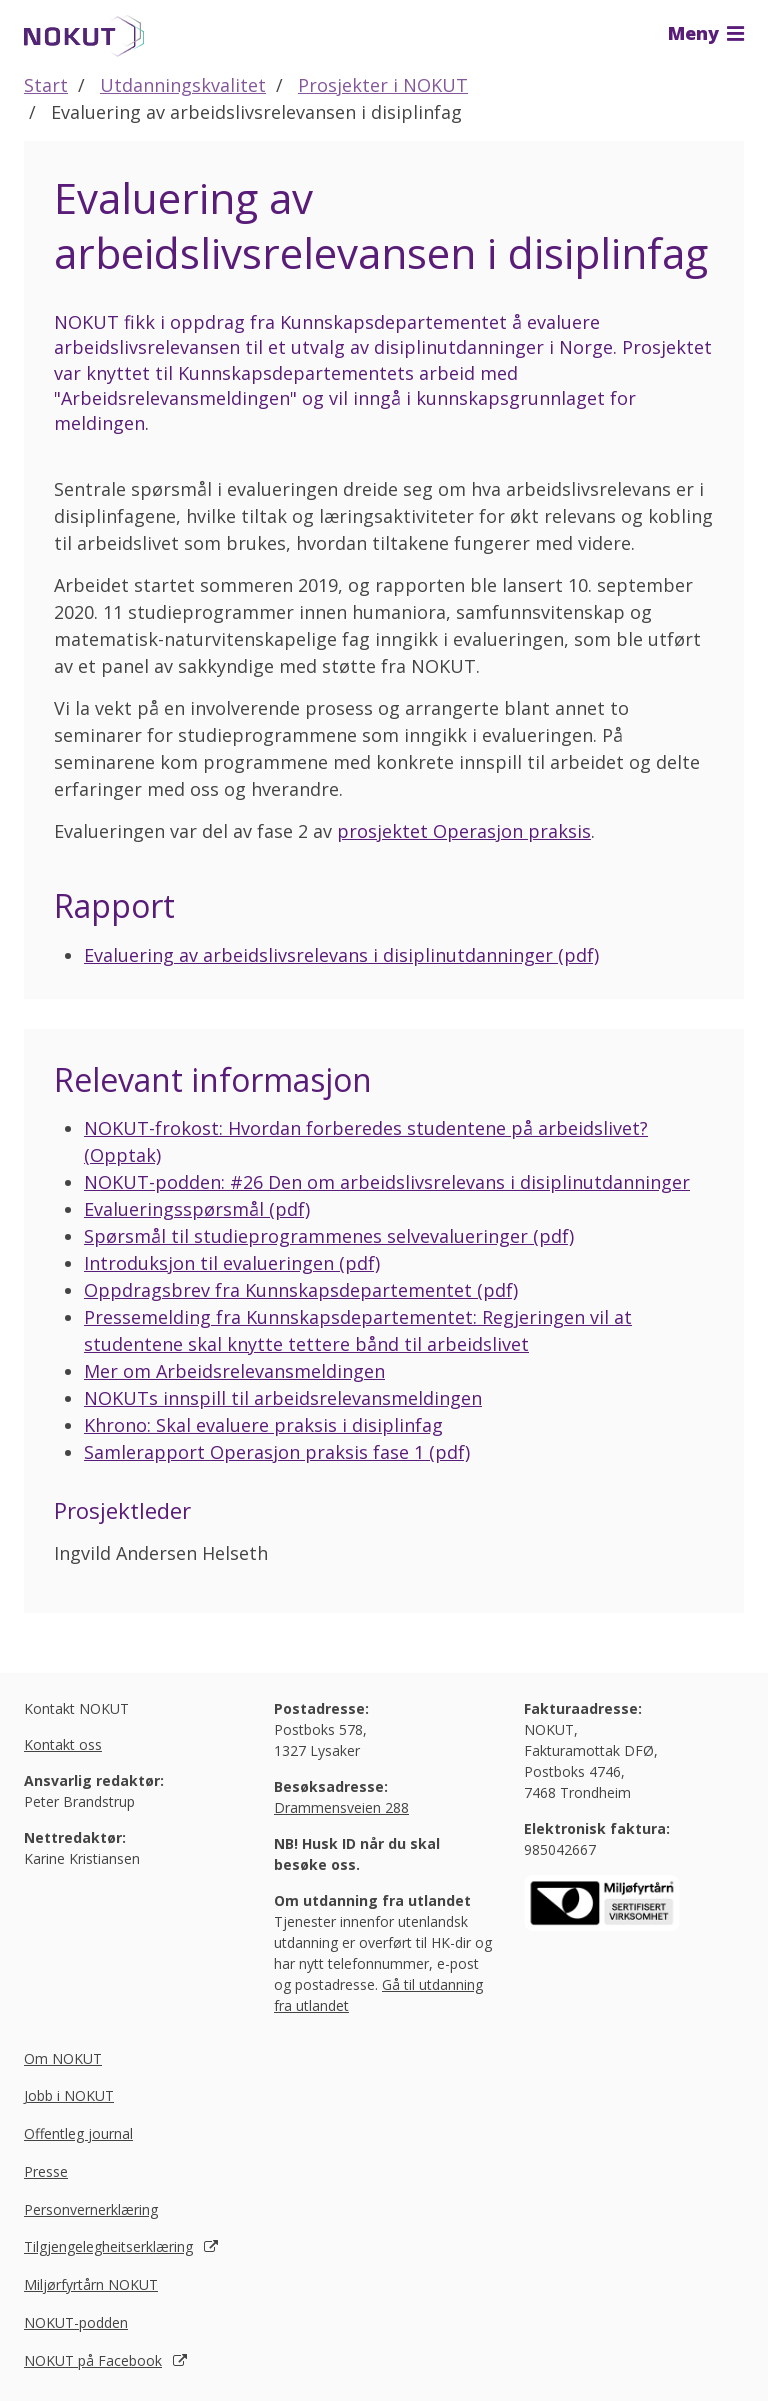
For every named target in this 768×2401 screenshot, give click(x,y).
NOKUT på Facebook (93, 2360)
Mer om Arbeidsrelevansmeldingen (234, 1371)
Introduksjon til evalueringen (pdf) (232, 1263)
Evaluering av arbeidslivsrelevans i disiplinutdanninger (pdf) (341, 955)
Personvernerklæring (91, 2209)
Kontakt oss (63, 1744)
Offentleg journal (78, 2133)
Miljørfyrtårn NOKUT (91, 2284)
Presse (46, 2171)
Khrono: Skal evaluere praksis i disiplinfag (263, 1425)
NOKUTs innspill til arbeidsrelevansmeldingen (283, 1398)
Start (46, 85)
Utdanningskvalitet (183, 85)
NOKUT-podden (76, 2322)
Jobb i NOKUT (69, 2095)
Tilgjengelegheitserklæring (108, 2246)
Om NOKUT (63, 2058)
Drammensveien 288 (341, 1807)
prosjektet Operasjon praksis (464, 831)
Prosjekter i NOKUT (383, 85)
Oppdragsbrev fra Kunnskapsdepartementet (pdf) (301, 1290)
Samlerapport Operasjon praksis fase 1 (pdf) (277, 1452)
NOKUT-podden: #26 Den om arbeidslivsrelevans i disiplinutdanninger (387, 1182)
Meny (706, 33)
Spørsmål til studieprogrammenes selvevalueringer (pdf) (329, 1236)
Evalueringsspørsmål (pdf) (197, 1209)
